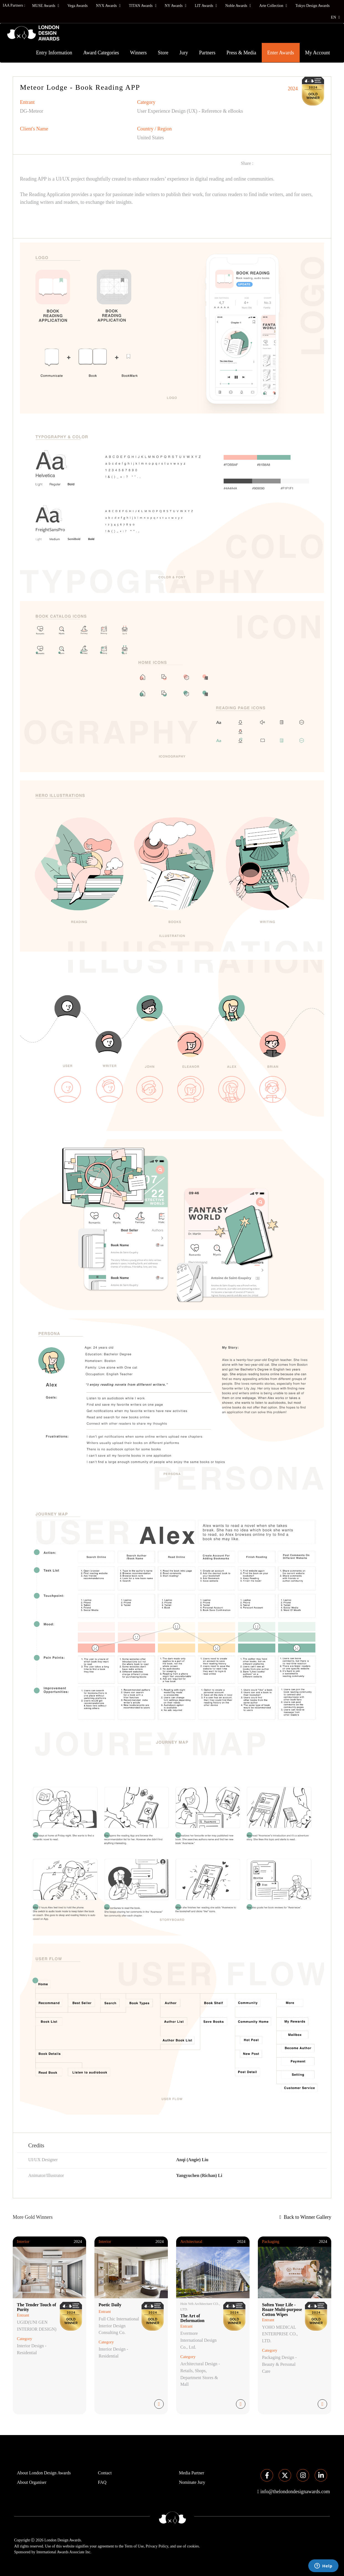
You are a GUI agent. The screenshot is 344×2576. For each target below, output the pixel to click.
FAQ (102, 2482)
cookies (193, 2546)
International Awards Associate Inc (63, 2552)
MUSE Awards (45, 6)
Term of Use (134, 2546)
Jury (183, 52)
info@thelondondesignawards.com (295, 2491)
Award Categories (101, 52)
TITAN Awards (142, 6)
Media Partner (191, 2472)
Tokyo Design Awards (312, 6)
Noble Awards (238, 6)
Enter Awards (280, 52)
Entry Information (54, 52)
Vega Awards (77, 6)
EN (335, 17)
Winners (138, 52)
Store (163, 52)
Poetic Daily (110, 2304)
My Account (317, 52)
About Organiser (32, 2482)
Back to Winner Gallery (305, 2217)
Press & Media (241, 52)
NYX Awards (108, 6)
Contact (105, 2472)
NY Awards (175, 6)
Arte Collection (273, 6)
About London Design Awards (44, 2472)
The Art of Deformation (192, 2318)
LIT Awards (206, 6)
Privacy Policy (157, 2546)
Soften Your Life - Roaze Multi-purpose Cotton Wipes (282, 2309)
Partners (207, 52)
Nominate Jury (192, 2482)
